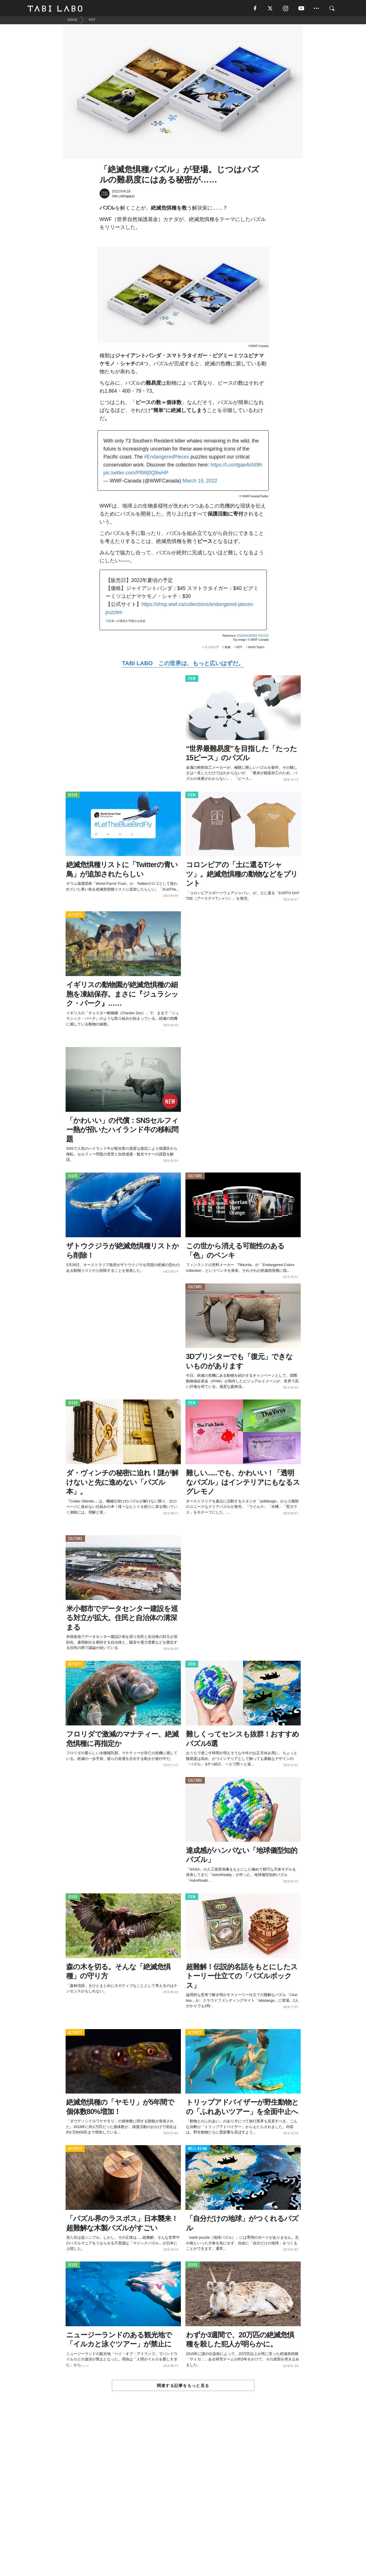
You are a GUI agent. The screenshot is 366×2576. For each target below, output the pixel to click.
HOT (239, 648)
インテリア (212, 648)
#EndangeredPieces (166, 458)
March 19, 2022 (200, 481)
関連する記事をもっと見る (183, 2386)
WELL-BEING (198, 2150)
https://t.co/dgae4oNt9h (236, 465)
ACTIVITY (75, 916)
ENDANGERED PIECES (252, 636)
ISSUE (73, 796)
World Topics (256, 648)
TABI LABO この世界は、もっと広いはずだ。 (183, 664)
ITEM (192, 680)
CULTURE (195, 1177)
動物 (227, 648)
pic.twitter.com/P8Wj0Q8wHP (136, 473)
